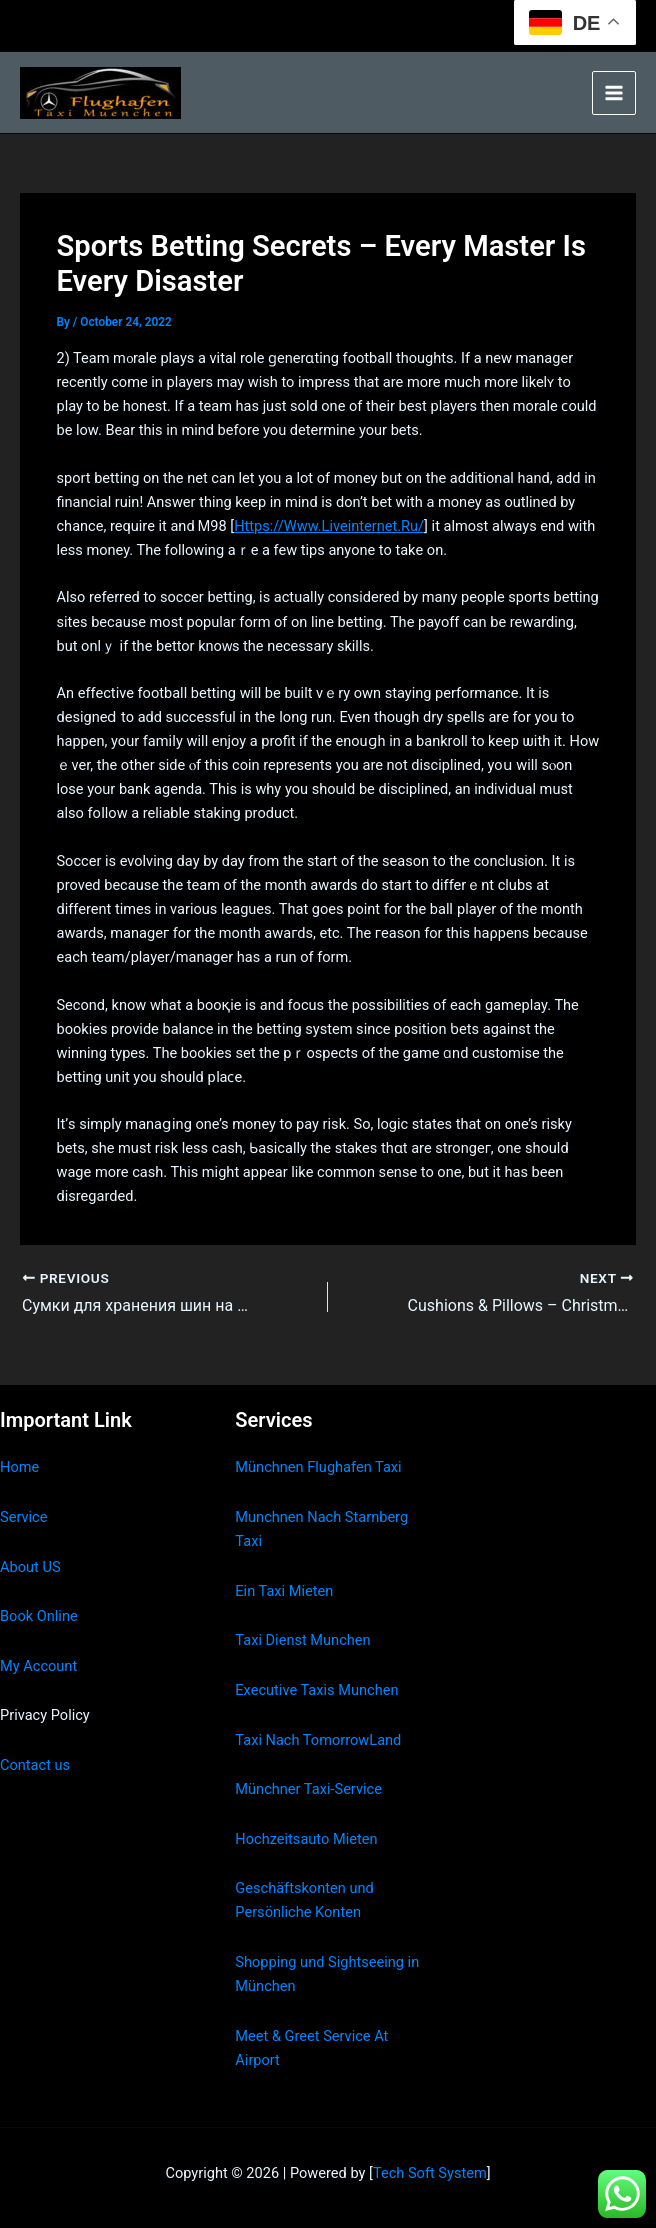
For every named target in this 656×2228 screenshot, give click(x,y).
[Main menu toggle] (614, 93)
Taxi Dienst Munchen (302, 1640)
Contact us (35, 1765)
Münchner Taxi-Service (308, 1789)
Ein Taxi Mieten (284, 1591)
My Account (38, 1666)
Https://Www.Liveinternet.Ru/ (329, 526)
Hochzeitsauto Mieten (306, 1839)
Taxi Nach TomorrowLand (318, 1740)
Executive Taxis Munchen (316, 1690)
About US (30, 1567)
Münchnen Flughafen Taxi (318, 1467)
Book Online (39, 1616)
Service (23, 1517)
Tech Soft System (430, 2173)
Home (19, 1467)
